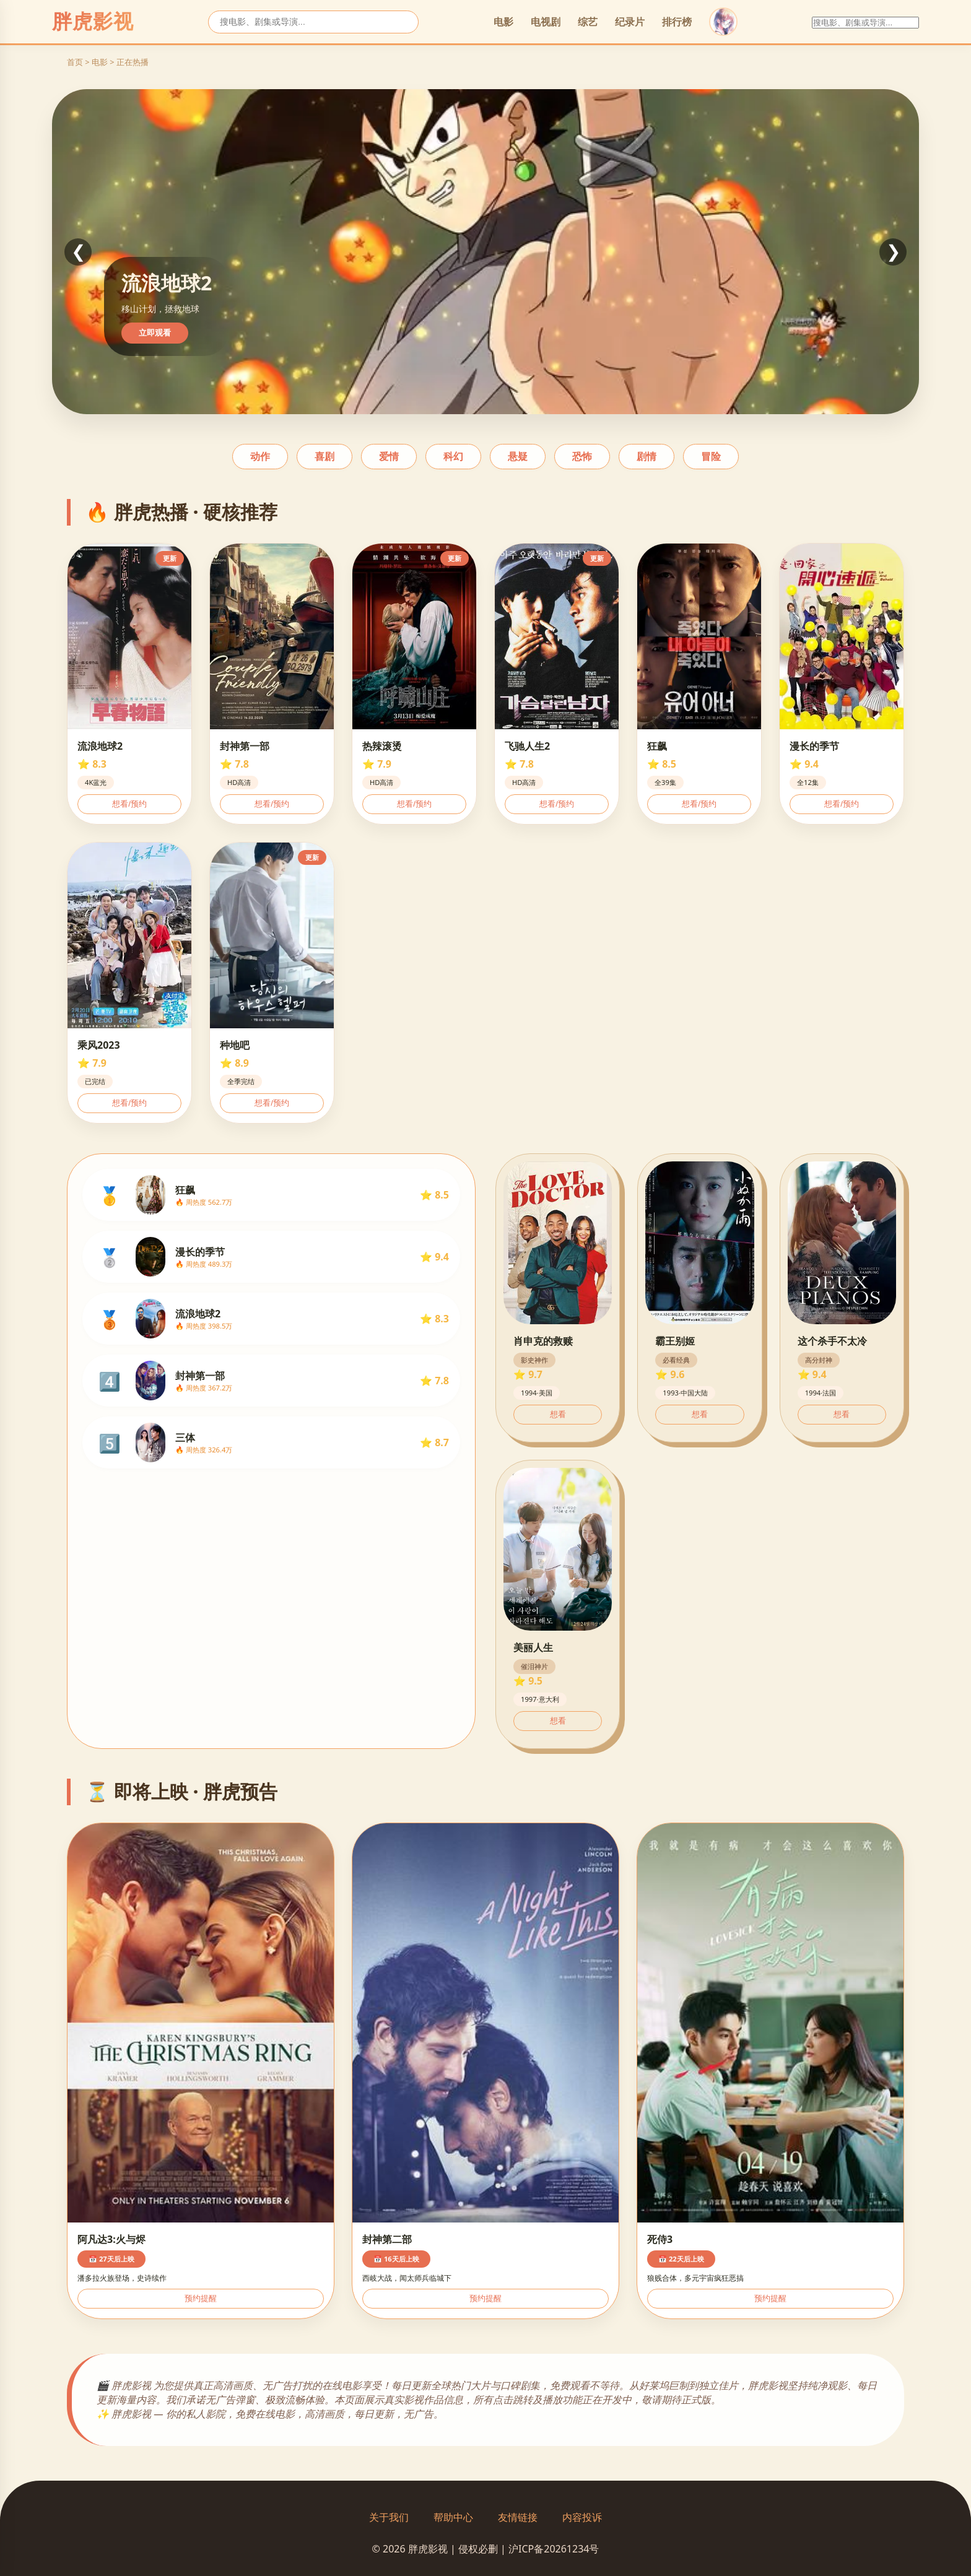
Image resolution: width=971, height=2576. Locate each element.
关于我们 (389, 2517)
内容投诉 (582, 2517)
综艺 (588, 21)
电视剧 (545, 21)
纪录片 (630, 21)
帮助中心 (453, 2517)
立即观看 (155, 332)
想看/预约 (129, 804)
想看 (558, 1414)
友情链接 (518, 2517)
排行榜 (677, 21)
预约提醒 (201, 2298)
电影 (503, 21)
